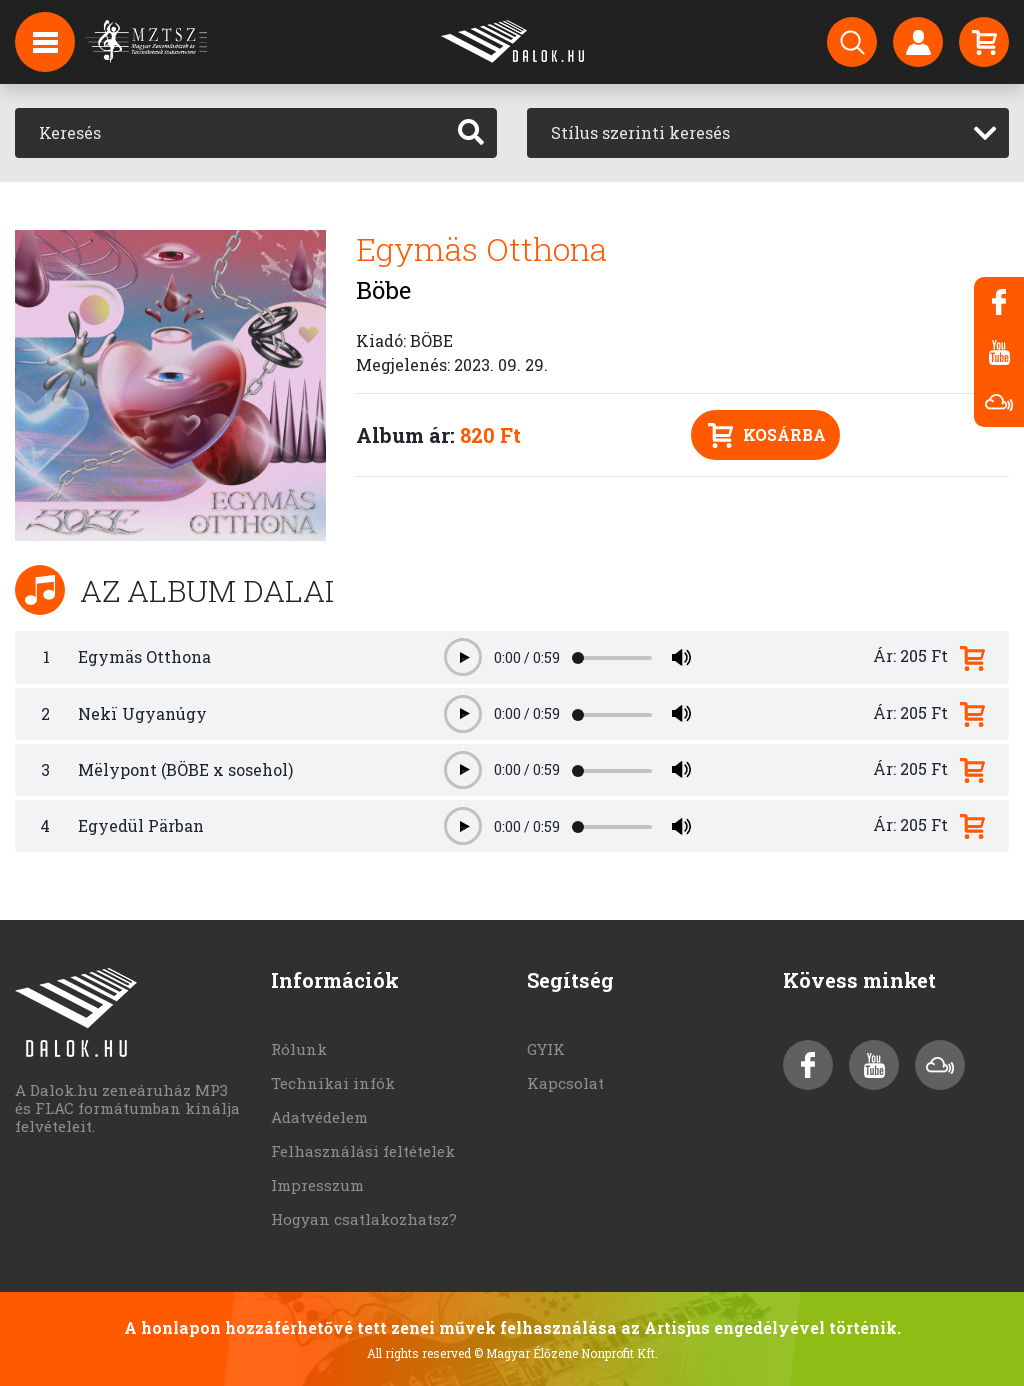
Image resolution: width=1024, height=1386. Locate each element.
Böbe (383, 290)
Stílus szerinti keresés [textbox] (640, 132)
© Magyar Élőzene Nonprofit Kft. (566, 1353)
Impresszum (317, 1185)
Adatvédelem (319, 1117)
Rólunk (299, 1049)
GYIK (546, 1049)
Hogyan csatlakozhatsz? (364, 1219)
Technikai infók (333, 1083)
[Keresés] (230, 133)
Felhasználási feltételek (363, 1151)
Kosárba (767, 435)
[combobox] (768, 133)
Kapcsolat (565, 1083)
